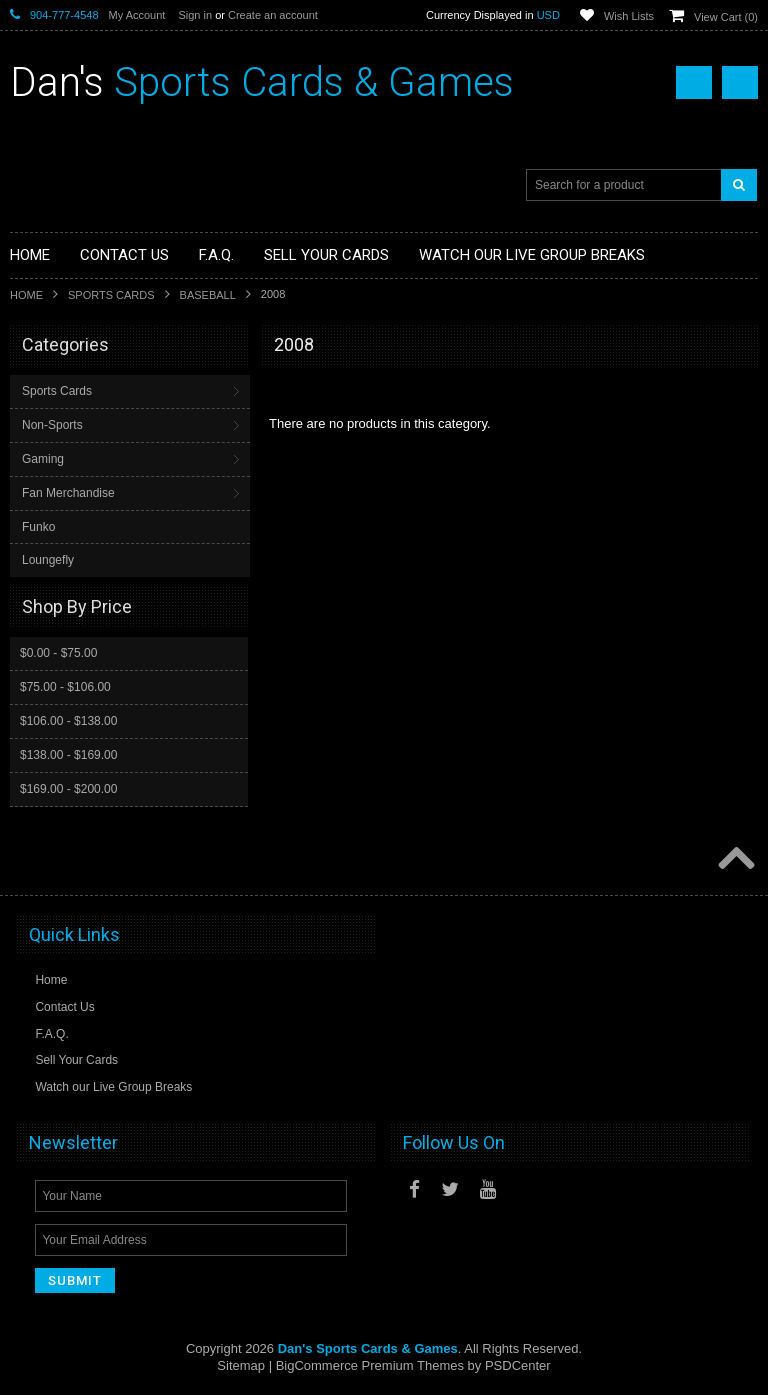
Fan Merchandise (68, 493)
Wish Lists (629, 16)
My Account (137, 15)
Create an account (273, 15)
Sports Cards (111, 295)
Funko (38, 527)
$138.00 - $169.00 (68, 755)
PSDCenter (518, 1365)
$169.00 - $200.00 (68, 789)
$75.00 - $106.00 (65, 687)
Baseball (208, 295)
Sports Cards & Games (262, 82)
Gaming (43, 459)
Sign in (195, 15)
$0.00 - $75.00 (58, 653)
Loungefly (48, 560)
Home (26, 295)
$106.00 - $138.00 (68, 721)
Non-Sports (52, 425)
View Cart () (726, 17)
